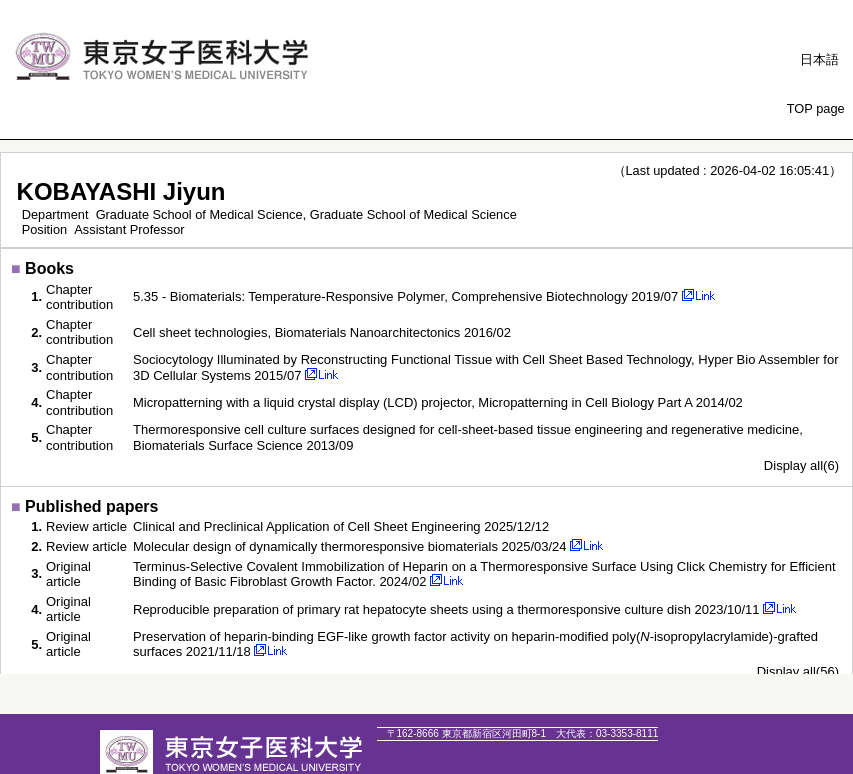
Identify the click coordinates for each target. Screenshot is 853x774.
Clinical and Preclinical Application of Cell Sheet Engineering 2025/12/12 (341, 526)
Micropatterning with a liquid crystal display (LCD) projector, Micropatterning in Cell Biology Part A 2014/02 (438, 402)
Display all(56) (798, 671)
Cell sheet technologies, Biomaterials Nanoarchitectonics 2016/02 (322, 332)
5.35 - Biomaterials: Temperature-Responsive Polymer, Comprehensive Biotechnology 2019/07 (405, 296)
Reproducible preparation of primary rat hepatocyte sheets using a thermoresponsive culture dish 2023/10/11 (446, 609)
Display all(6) (801, 465)
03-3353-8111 (607, 733)
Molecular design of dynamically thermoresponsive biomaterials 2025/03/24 (350, 546)
